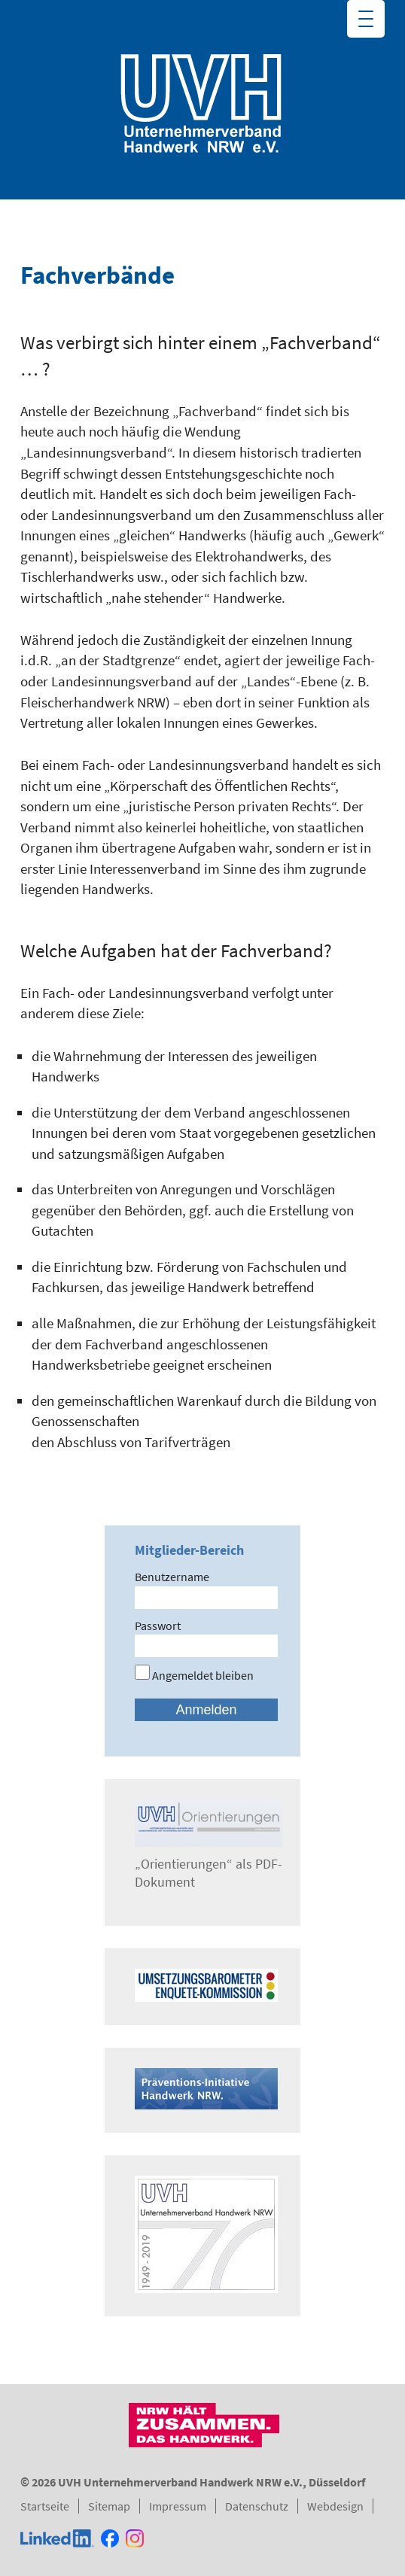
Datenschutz (256, 2506)
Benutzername (172, 1576)
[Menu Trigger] (366, 19)
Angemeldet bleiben (194, 1675)
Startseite (44, 2506)
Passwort (158, 1625)
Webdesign (335, 2506)
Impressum (177, 2506)
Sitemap (109, 2506)
